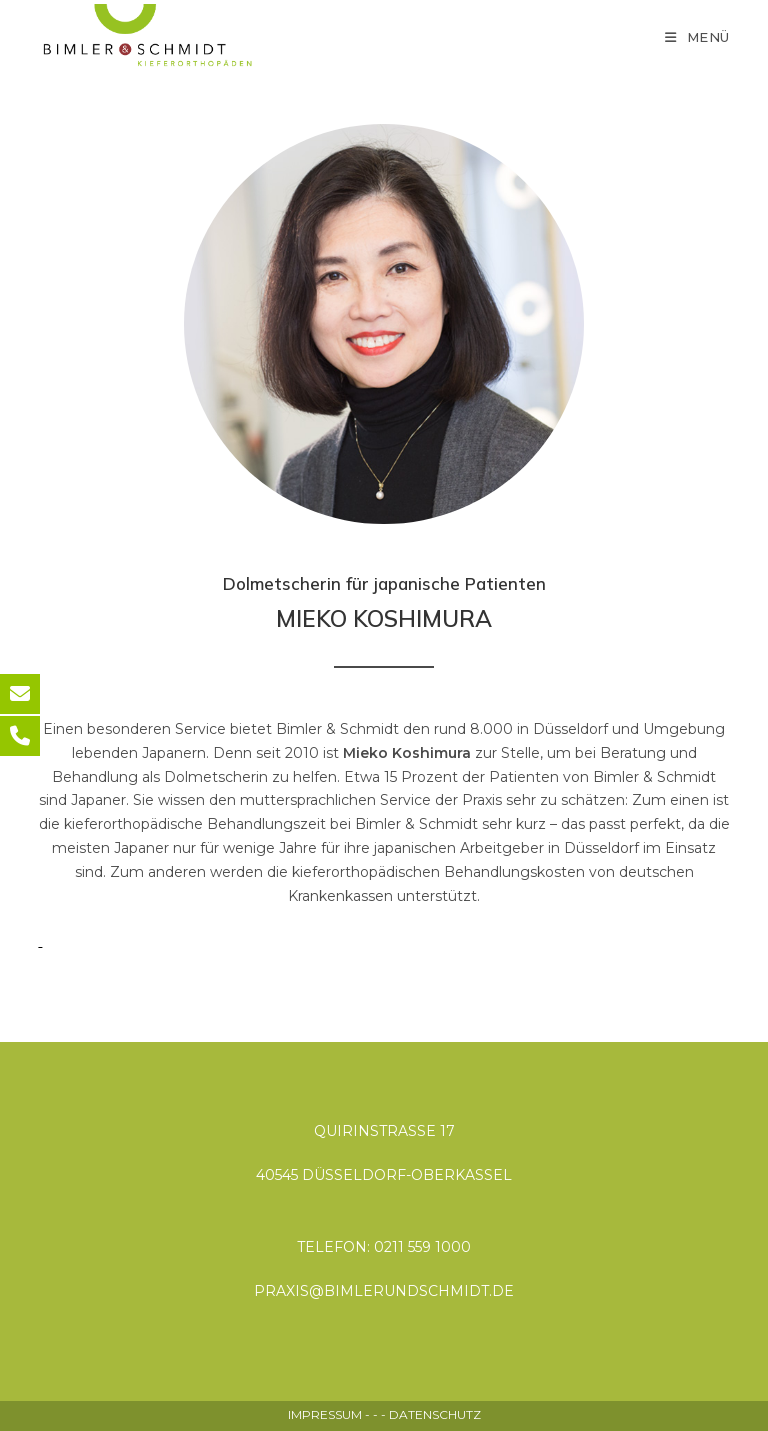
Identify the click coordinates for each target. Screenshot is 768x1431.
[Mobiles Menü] (697, 37)
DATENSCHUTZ (435, 1414)
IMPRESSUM (325, 1414)
